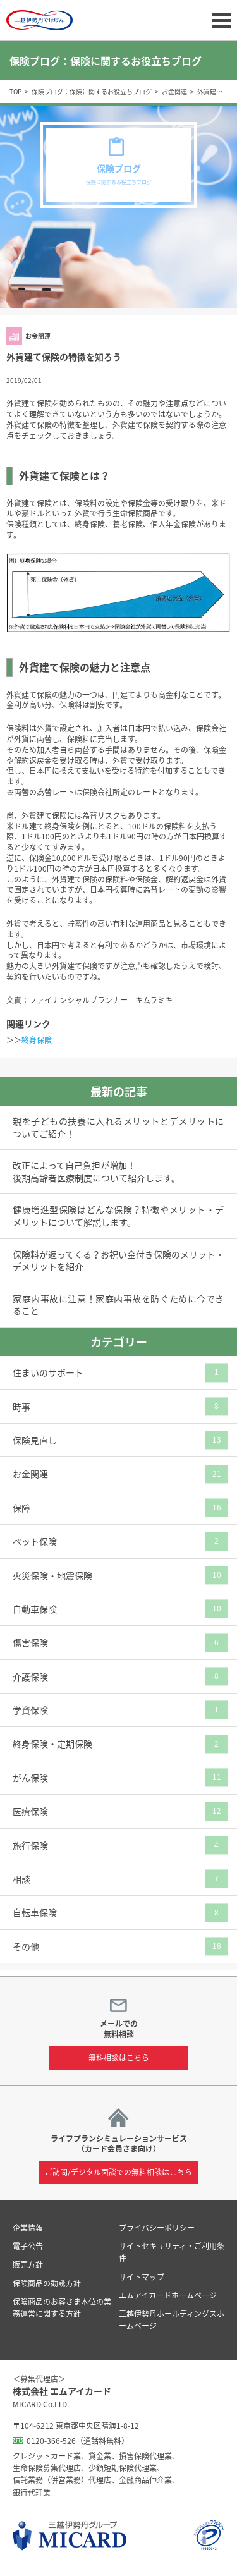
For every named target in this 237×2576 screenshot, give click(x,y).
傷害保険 (30, 1642)
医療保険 (30, 1811)
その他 (26, 1946)
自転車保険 (35, 1912)
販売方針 (28, 2264)
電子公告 (28, 2246)
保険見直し (35, 1440)
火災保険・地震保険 (52, 1575)
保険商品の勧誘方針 (47, 2283)
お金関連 (174, 91)
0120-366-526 (51, 2440)
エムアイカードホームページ (168, 2295)
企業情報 (28, 2227)
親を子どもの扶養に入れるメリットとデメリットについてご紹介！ (118, 1127)
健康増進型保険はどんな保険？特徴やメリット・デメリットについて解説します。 (118, 1216)
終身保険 (36, 1040)
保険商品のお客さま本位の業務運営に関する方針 (62, 2307)
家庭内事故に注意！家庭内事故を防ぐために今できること (118, 1305)
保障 (21, 1507)
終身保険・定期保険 (52, 1743)
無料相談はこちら (118, 2057)
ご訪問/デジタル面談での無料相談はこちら (118, 2172)
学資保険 (30, 1710)
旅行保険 (30, 1845)
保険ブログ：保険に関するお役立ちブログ (92, 91)
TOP (15, 91)
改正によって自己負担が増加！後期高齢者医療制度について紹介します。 (96, 1171)
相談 (21, 1878)
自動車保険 (35, 1608)
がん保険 (30, 1777)
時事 (21, 1406)
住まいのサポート (48, 1372)
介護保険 (30, 1676)
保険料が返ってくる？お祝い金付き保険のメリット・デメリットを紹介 (118, 1260)
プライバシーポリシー (157, 2227)
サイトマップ (141, 2277)
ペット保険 (35, 1541)
